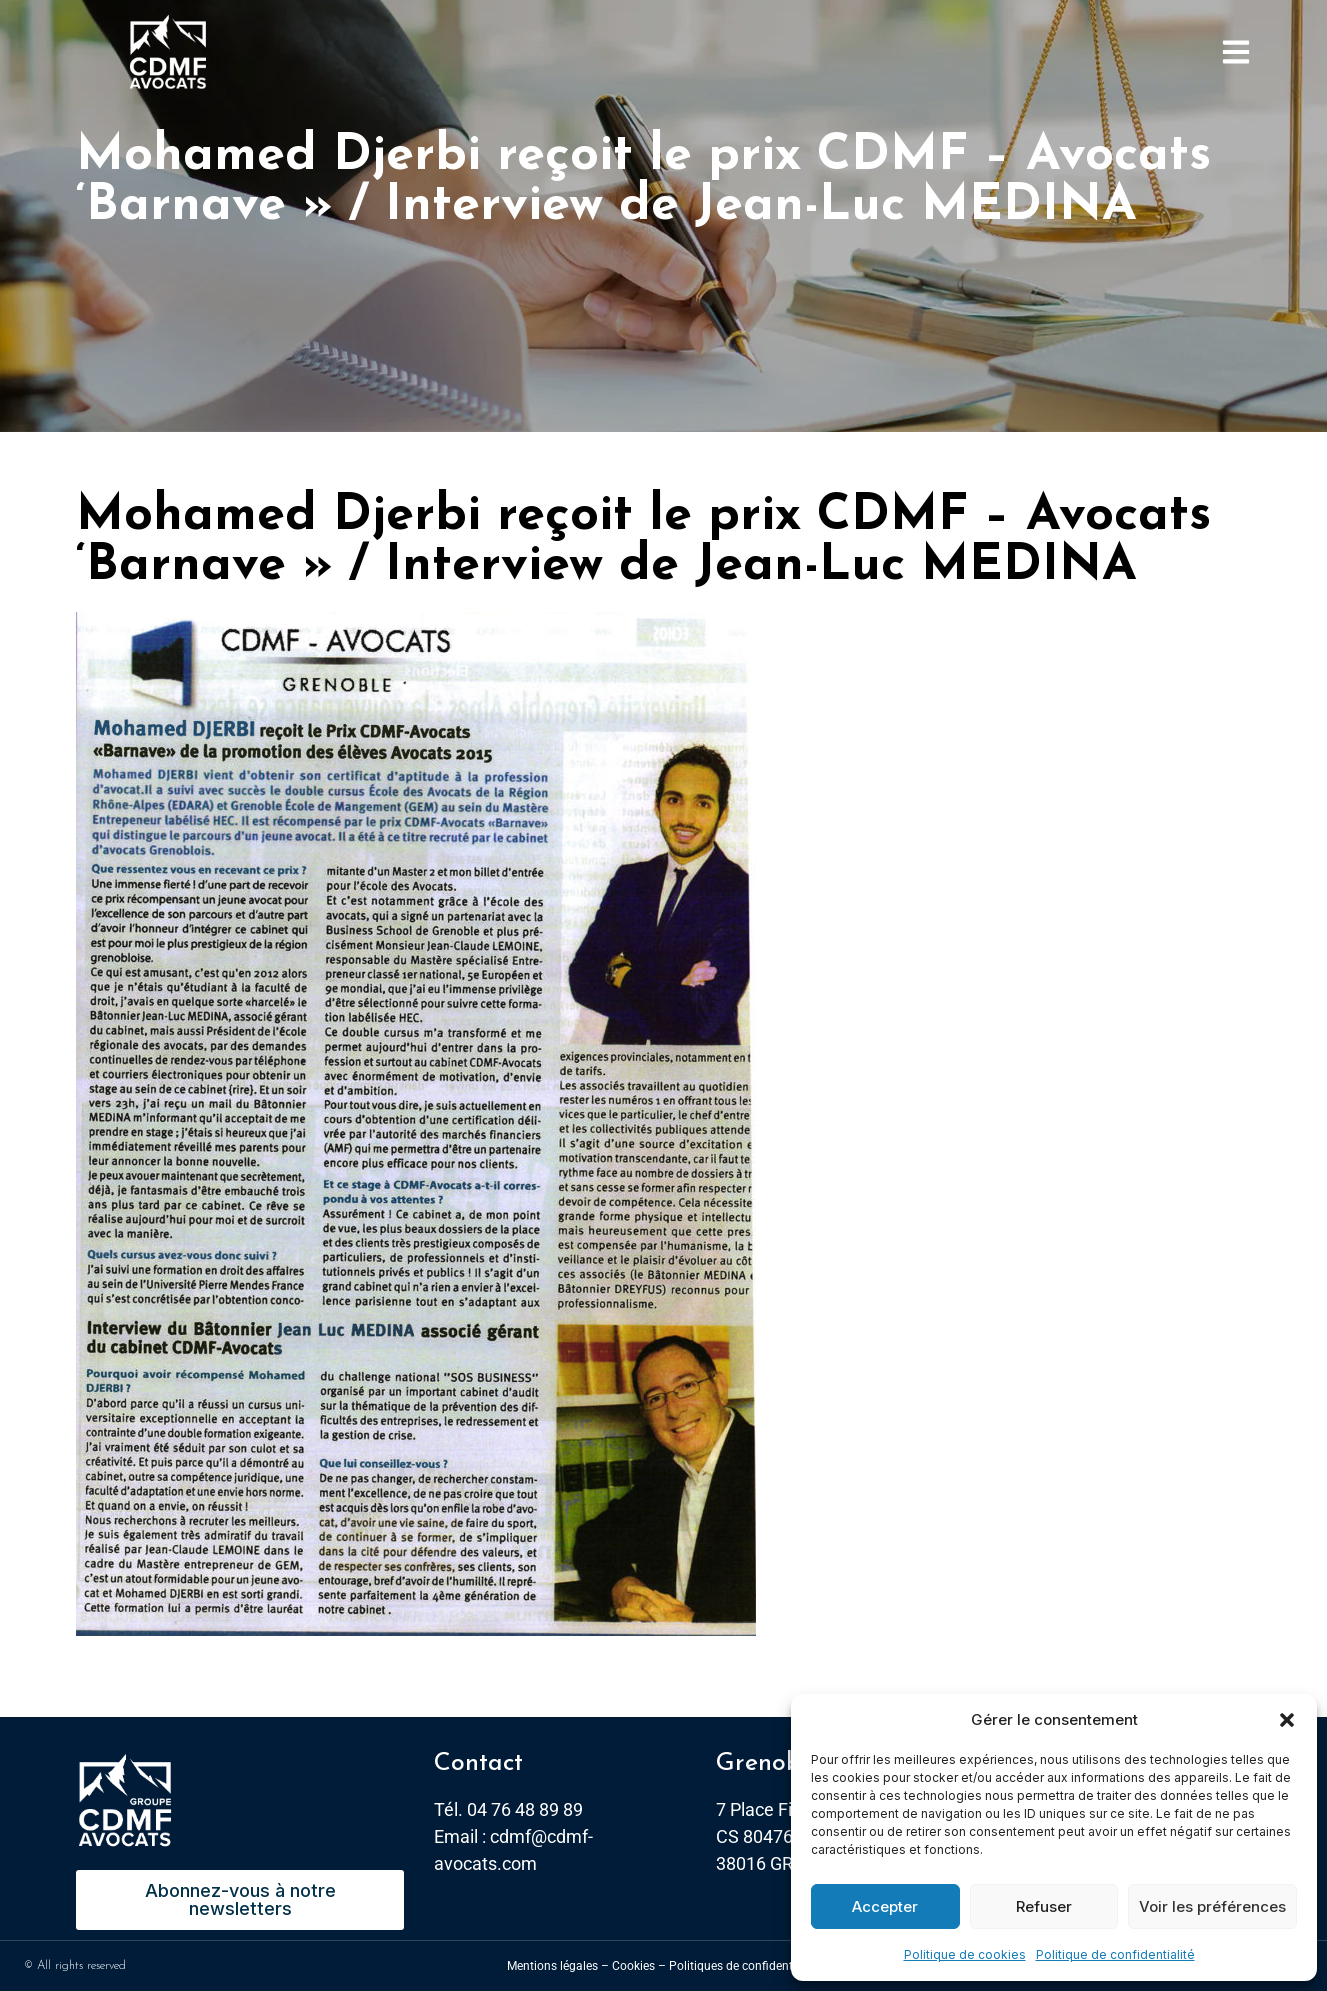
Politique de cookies (965, 1954)
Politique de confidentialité (1115, 1954)
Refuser (1044, 1906)
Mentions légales (552, 1966)
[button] (1287, 1720)
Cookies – (639, 1966)
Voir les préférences (1212, 1906)
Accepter (885, 1906)
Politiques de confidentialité (744, 1966)
